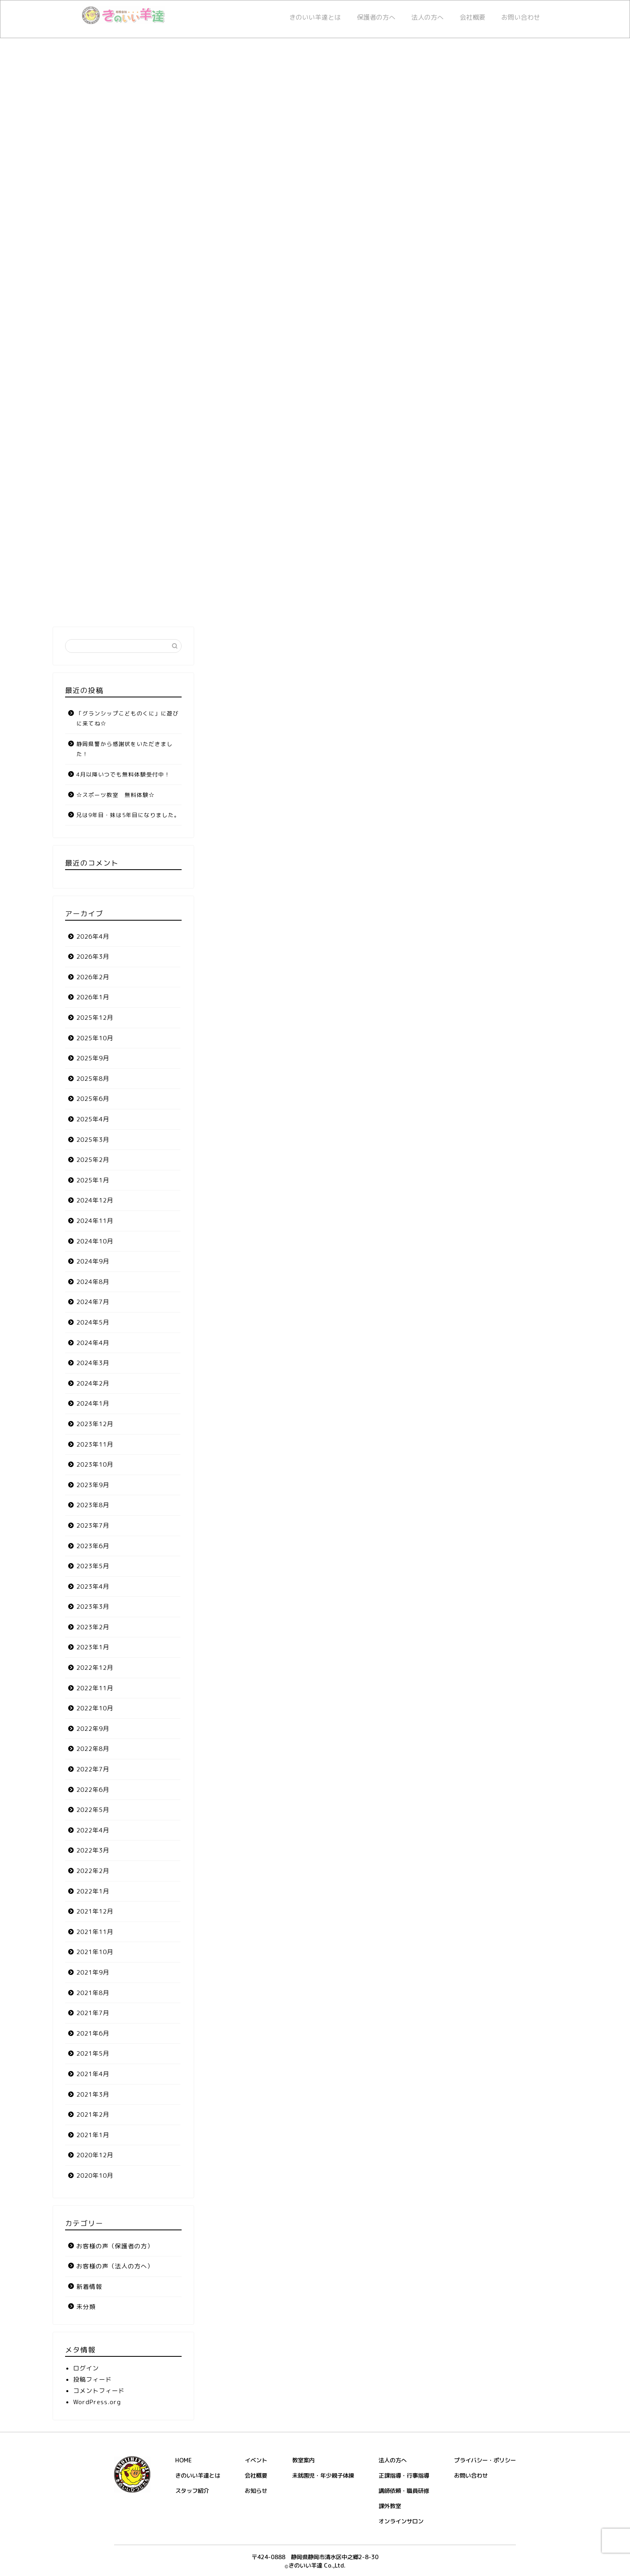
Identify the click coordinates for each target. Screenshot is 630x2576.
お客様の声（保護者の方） (114, 2246)
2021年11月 (94, 1932)
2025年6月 (92, 1098)
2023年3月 (92, 1606)
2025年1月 (92, 1180)
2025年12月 (94, 1017)
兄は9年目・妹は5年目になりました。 (128, 815)
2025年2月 (92, 1160)
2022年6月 (92, 1789)
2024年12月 (94, 1200)
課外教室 (389, 2506)
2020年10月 (94, 2175)
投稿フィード (92, 2379)
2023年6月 (92, 1546)
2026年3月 (92, 956)
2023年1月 (92, 1647)
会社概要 (472, 17)
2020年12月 (94, 2155)
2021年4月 (92, 2074)
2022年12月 (94, 1667)
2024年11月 (94, 1221)
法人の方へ (427, 17)
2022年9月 (92, 1728)
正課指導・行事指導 (403, 2476)
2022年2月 (92, 1871)
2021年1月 (92, 2135)
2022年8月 (92, 1749)
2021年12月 (94, 1911)
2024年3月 (92, 1363)
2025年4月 (92, 1119)
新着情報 (89, 2287)
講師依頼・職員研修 (403, 2491)
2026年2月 (92, 977)
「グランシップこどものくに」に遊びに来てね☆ (127, 718)
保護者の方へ (376, 17)
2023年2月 (92, 1627)
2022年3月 (92, 1850)
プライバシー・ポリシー (485, 2460)
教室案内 (303, 2460)
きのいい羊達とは (315, 17)
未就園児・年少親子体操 (323, 2476)
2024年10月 (94, 1241)
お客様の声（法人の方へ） (114, 2266)
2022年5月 (92, 1810)
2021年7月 (92, 2013)
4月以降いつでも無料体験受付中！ (123, 774)
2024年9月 (92, 1261)
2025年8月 (92, 1078)
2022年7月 (92, 1769)
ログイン (86, 2368)
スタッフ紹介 (192, 2491)
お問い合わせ (520, 17)
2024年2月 (92, 1383)
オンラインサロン (400, 2521)
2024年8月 (92, 1282)
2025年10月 (94, 1038)
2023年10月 (94, 1464)
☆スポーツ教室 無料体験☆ (115, 795)
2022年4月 (92, 1830)
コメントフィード (99, 2390)
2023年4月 (92, 1586)
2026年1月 (92, 997)
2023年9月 (92, 1485)
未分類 (86, 2307)
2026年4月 (92, 936)
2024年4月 (92, 1343)
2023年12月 (94, 1424)
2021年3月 (92, 2094)
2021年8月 (92, 1993)
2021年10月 (94, 1952)
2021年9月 (92, 1972)
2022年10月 (94, 1708)
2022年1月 (92, 1891)
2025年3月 (92, 1139)
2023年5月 (92, 1566)
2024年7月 (92, 1302)
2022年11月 (94, 1688)
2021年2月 (92, 2114)
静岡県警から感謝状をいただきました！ (124, 749)
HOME (183, 2460)
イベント (256, 2460)
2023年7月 (92, 1525)
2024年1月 (92, 1403)
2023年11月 (94, 1444)
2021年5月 (92, 2053)
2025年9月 (92, 1058)
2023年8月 (92, 1505)
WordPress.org (97, 2402)
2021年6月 (92, 2033)
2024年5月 (92, 1322)
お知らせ (256, 2491)
